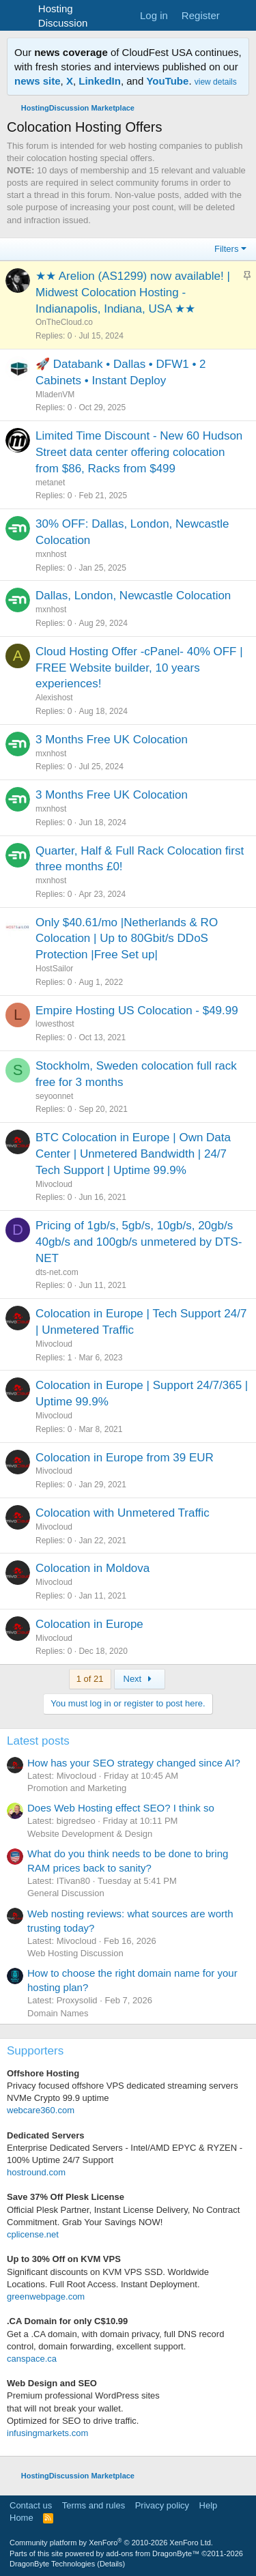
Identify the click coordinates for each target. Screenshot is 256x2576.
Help (208, 2505)
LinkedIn (100, 81)
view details (216, 82)
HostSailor (54, 968)
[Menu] (19, 15)
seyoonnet (54, 1096)
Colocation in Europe (89, 1624)
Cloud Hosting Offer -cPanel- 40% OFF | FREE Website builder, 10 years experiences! (139, 668)
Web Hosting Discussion (75, 1953)
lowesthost (54, 1024)
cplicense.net (33, 2234)
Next (140, 1679)
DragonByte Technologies (52, 2564)
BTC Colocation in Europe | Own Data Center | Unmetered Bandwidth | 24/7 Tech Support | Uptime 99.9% (133, 1154)
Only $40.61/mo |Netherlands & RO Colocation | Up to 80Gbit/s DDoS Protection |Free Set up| (126, 939)
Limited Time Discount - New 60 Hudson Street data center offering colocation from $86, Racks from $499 (138, 452)
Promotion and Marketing (76, 1788)
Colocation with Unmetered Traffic (122, 1512)
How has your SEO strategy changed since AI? (133, 1763)
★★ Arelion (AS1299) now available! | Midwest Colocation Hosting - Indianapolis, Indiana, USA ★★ (132, 292)
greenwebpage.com (46, 2296)
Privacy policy (162, 2505)
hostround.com (36, 2172)
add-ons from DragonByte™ (152, 2553)
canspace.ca (32, 2358)
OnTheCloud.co (64, 322)
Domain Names (58, 2013)
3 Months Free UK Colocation (111, 739)
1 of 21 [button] (90, 1679)
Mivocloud (53, 1184)
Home (21, 2518)
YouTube (167, 81)
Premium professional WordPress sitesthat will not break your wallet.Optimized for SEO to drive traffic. (83, 2407)
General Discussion (65, 1893)
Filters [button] (226, 249)
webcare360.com (40, 2110)
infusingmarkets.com (47, 2433)
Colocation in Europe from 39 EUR (124, 1457)
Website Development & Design (89, 1834)
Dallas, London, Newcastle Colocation (133, 595)
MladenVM (54, 394)
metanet (50, 482)
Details (111, 2564)
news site (37, 81)
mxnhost (50, 554)
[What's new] (240, 15)
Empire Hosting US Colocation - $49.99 (136, 1010)
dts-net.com (57, 1272)
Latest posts (38, 1740)
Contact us (31, 2505)
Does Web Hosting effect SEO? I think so (120, 1808)
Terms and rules (93, 2505)
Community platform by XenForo (111, 2542)
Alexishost (54, 697)
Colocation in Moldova (92, 1568)
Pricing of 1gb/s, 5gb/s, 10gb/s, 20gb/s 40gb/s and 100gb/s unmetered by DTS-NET (138, 1242)
